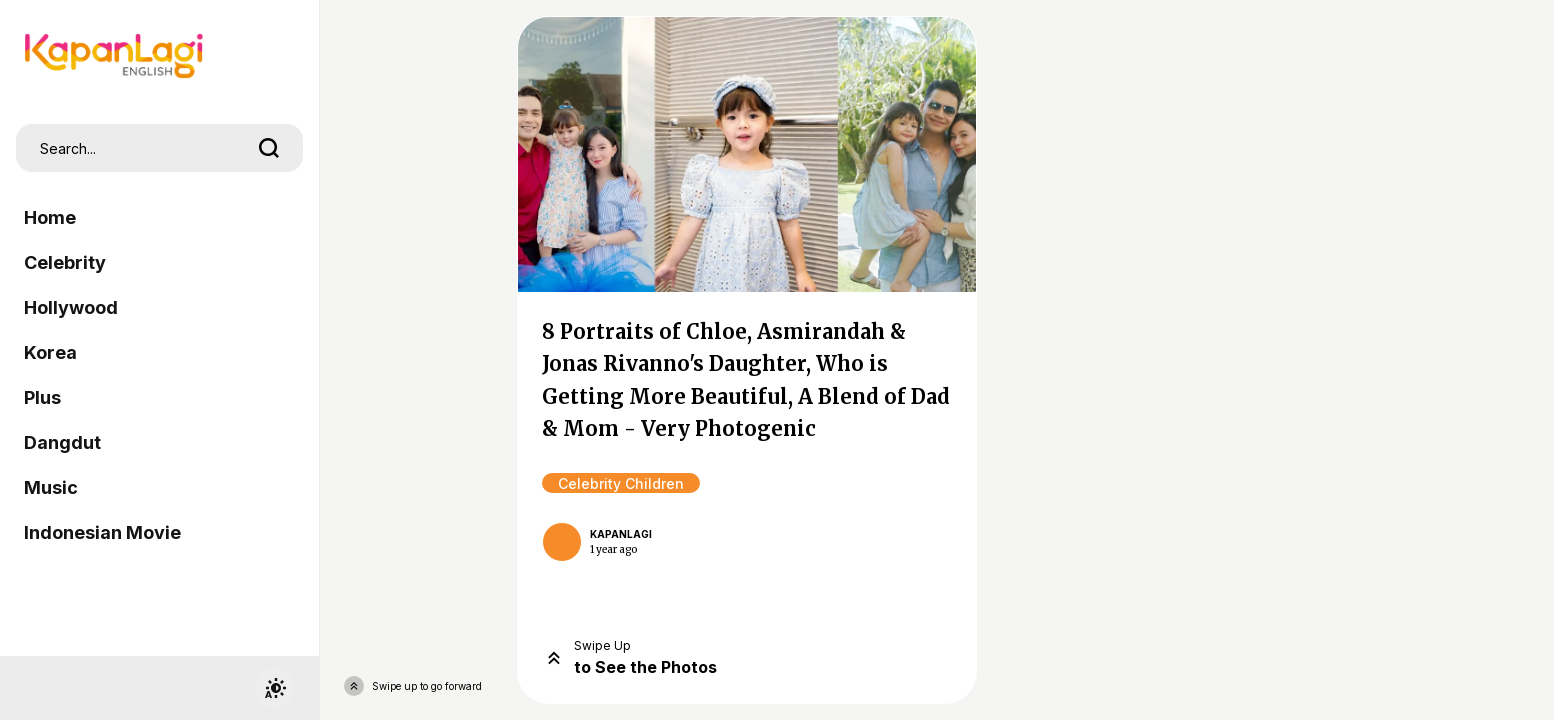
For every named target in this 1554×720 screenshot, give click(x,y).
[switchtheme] (275, 688)
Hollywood (71, 307)
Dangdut (62, 442)
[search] (269, 148)
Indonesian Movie (102, 532)
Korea (50, 352)
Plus (42, 397)
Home (50, 217)
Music (51, 487)
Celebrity (65, 262)
